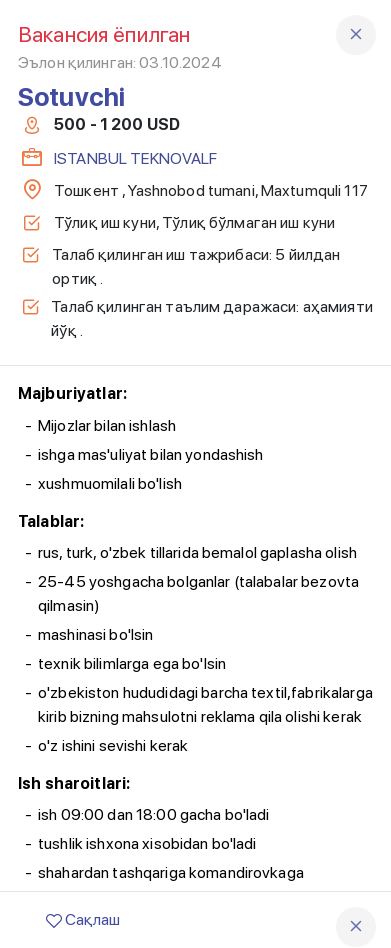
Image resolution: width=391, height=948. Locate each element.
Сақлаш (83, 919)
